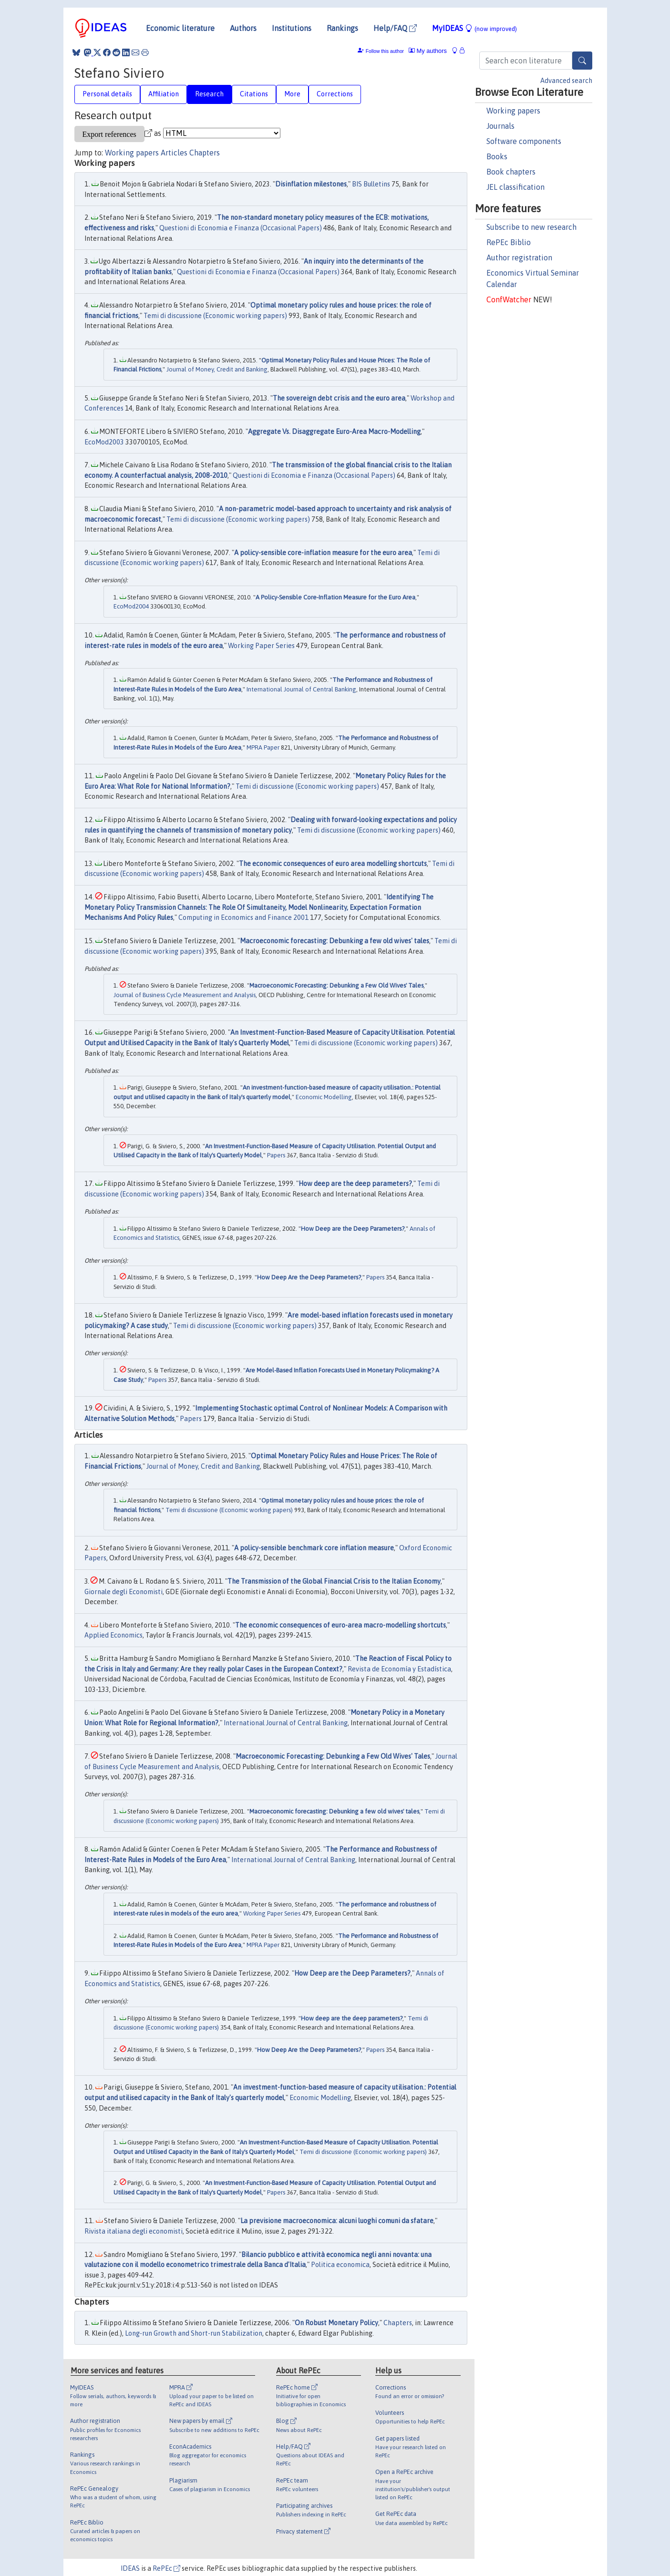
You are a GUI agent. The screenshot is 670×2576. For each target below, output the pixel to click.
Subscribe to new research (531, 227)
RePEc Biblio (508, 242)
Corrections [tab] (335, 94)
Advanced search (566, 80)
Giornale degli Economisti (123, 1592)
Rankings (342, 28)
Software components (523, 141)
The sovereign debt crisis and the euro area (339, 398)
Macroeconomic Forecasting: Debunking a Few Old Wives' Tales (336, 985)
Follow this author (385, 51)
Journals (500, 126)
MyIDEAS (474, 28)
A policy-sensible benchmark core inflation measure (314, 1548)
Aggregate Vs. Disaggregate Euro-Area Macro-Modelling (334, 431)
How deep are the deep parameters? (355, 1183)
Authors (243, 28)
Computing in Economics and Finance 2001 (243, 917)
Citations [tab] (254, 94)
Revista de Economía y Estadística (399, 1669)
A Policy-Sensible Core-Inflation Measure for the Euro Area (335, 597)
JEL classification (515, 187)
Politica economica (340, 2264)
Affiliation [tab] (163, 94)
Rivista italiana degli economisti (133, 2231)
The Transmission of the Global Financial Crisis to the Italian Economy (334, 1581)
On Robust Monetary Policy (336, 2323)
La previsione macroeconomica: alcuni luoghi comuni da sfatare (336, 2221)
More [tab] (292, 94)
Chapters (204, 152)
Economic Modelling (324, 1097)
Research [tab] (209, 94)
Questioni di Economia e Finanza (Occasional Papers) (240, 228)
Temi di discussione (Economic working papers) (215, 315)
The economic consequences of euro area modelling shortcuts (333, 863)
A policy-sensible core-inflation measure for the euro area (323, 552)
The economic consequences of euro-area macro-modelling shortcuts (340, 1625)
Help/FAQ (395, 28)
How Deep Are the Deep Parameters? (309, 1277)
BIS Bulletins (371, 184)
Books (496, 156)
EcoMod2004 (131, 606)
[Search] (582, 61)
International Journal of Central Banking (301, 689)
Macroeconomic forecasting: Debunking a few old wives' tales (334, 941)
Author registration (519, 257)
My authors (428, 50)
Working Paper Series (261, 645)
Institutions (291, 28)
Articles (174, 152)
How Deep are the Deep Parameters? (352, 1228)
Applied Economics (113, 1635)
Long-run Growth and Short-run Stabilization (193, 2333)
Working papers (513, 110)
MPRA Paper (263, 747)
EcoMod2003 (104, 442)
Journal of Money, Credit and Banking (217, 369)
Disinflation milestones (311, 184)
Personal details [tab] (107, 94)
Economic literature (180, 28)
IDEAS (130, 2568)
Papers (276, 1155)
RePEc (166, 2568)
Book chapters (511, 171)
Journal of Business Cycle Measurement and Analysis (184, 995)
